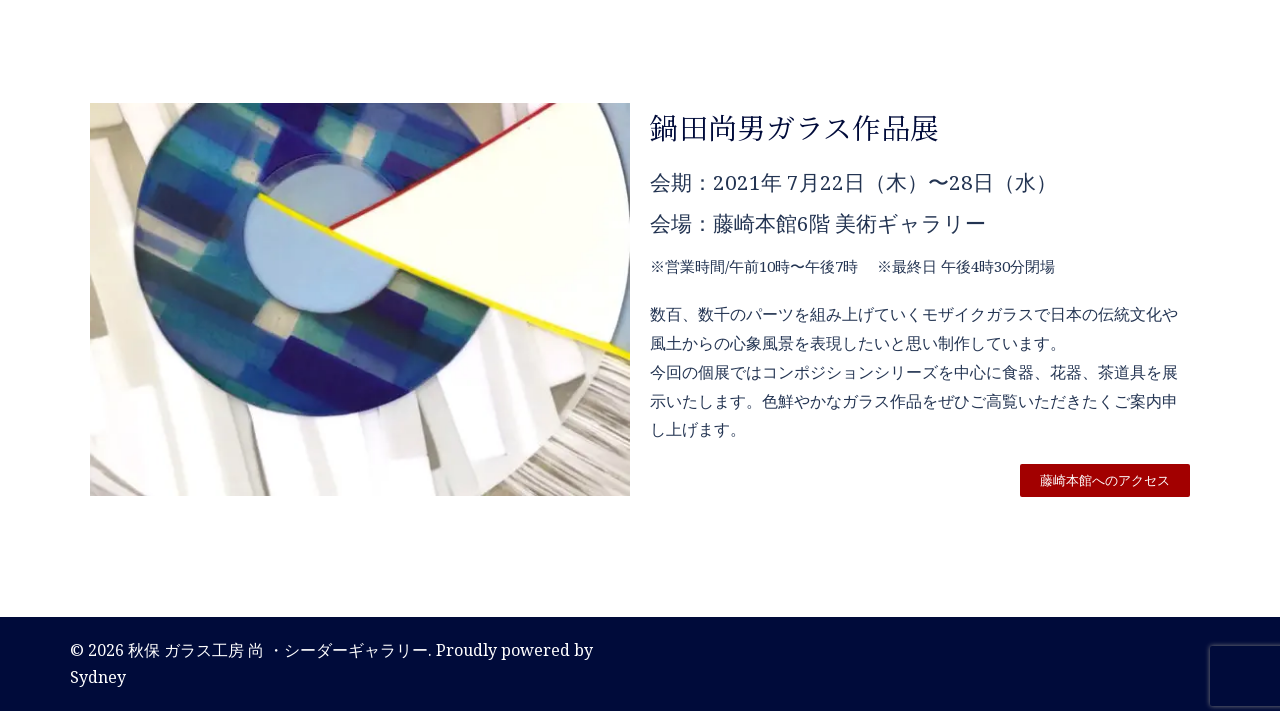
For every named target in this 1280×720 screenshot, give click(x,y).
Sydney (98, 677)
